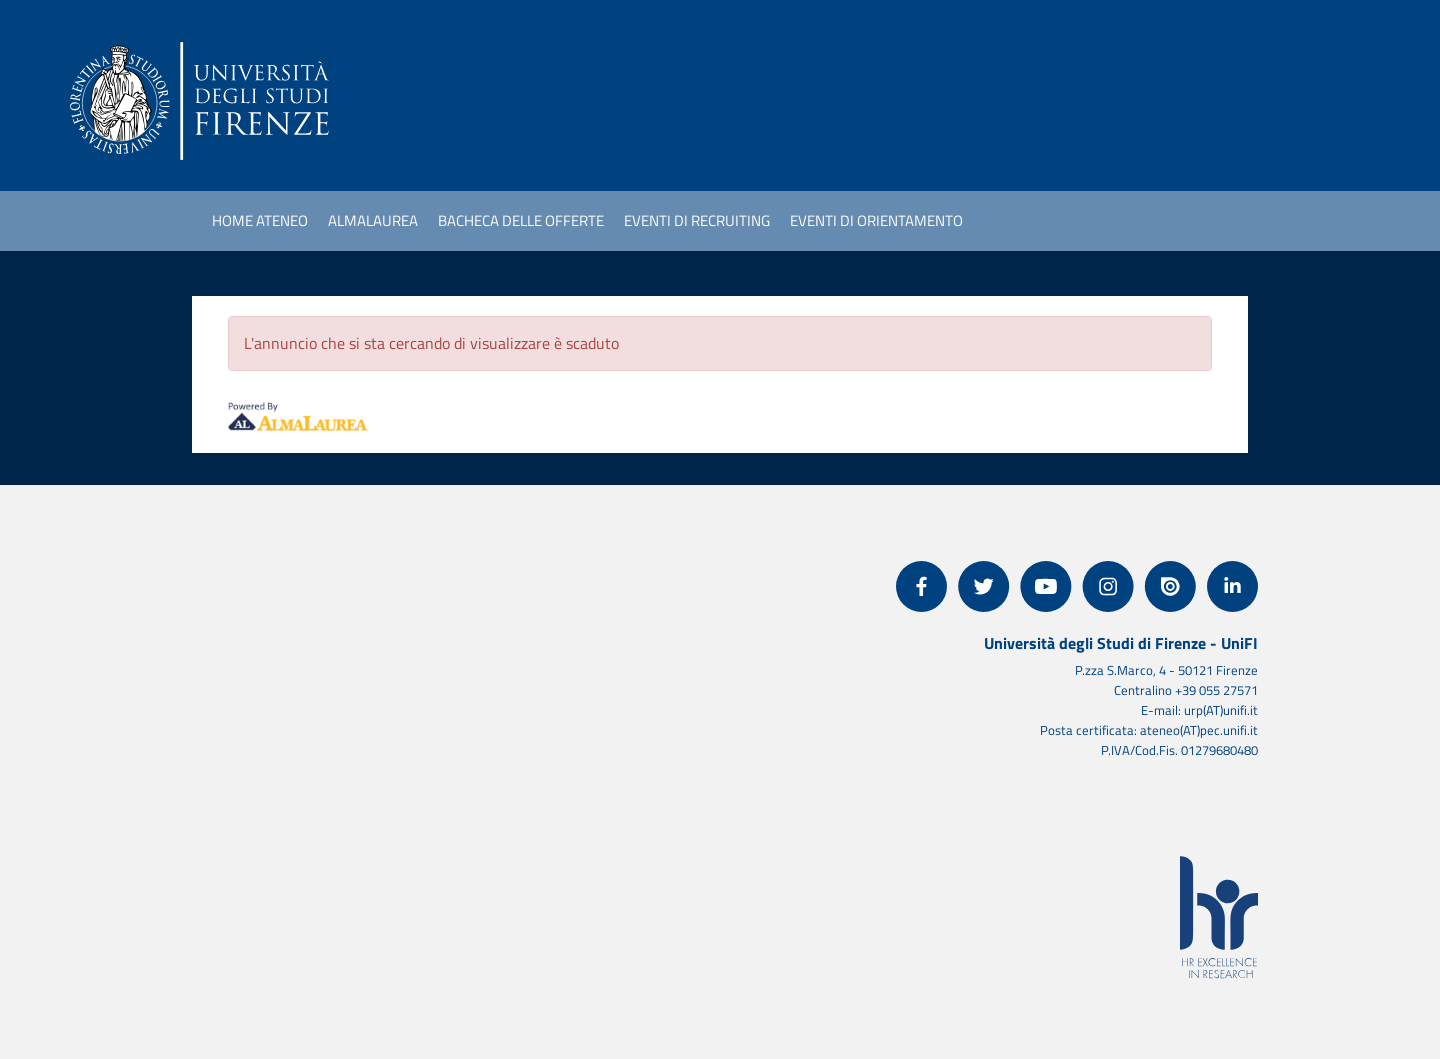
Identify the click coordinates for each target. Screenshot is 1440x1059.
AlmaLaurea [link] (373, 220)
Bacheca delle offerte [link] (521, 220)
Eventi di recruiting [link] (697, 220)
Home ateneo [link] (260, 220)
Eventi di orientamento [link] (876, 220)
